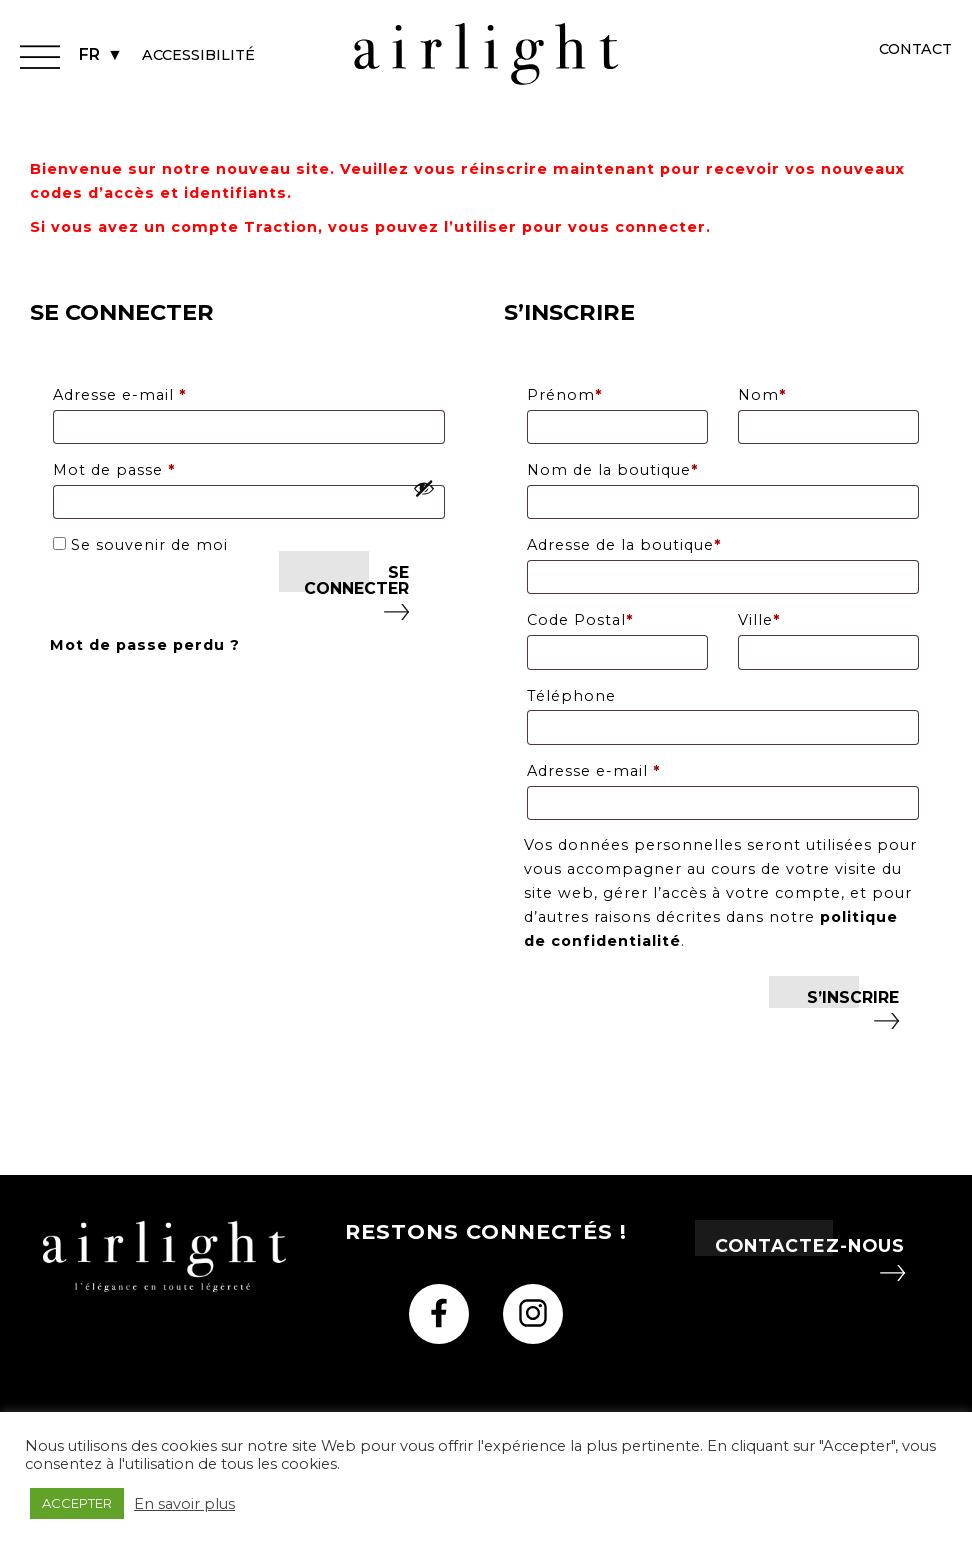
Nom (762, 395)
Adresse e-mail (166, 392)
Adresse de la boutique (624, 545)
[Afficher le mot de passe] (424, 488)
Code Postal (580, 620)
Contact (915, 49)
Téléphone (571, 696)
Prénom (564, 395)
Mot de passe (160, 467)
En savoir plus (184, 1504)
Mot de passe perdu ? (145, 645)
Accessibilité (198, 55)
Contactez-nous (810, 1245)
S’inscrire (853, 997)
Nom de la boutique (612, 470)
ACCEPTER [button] (77, 1503)
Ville (759, 620)
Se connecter (356, 580)
